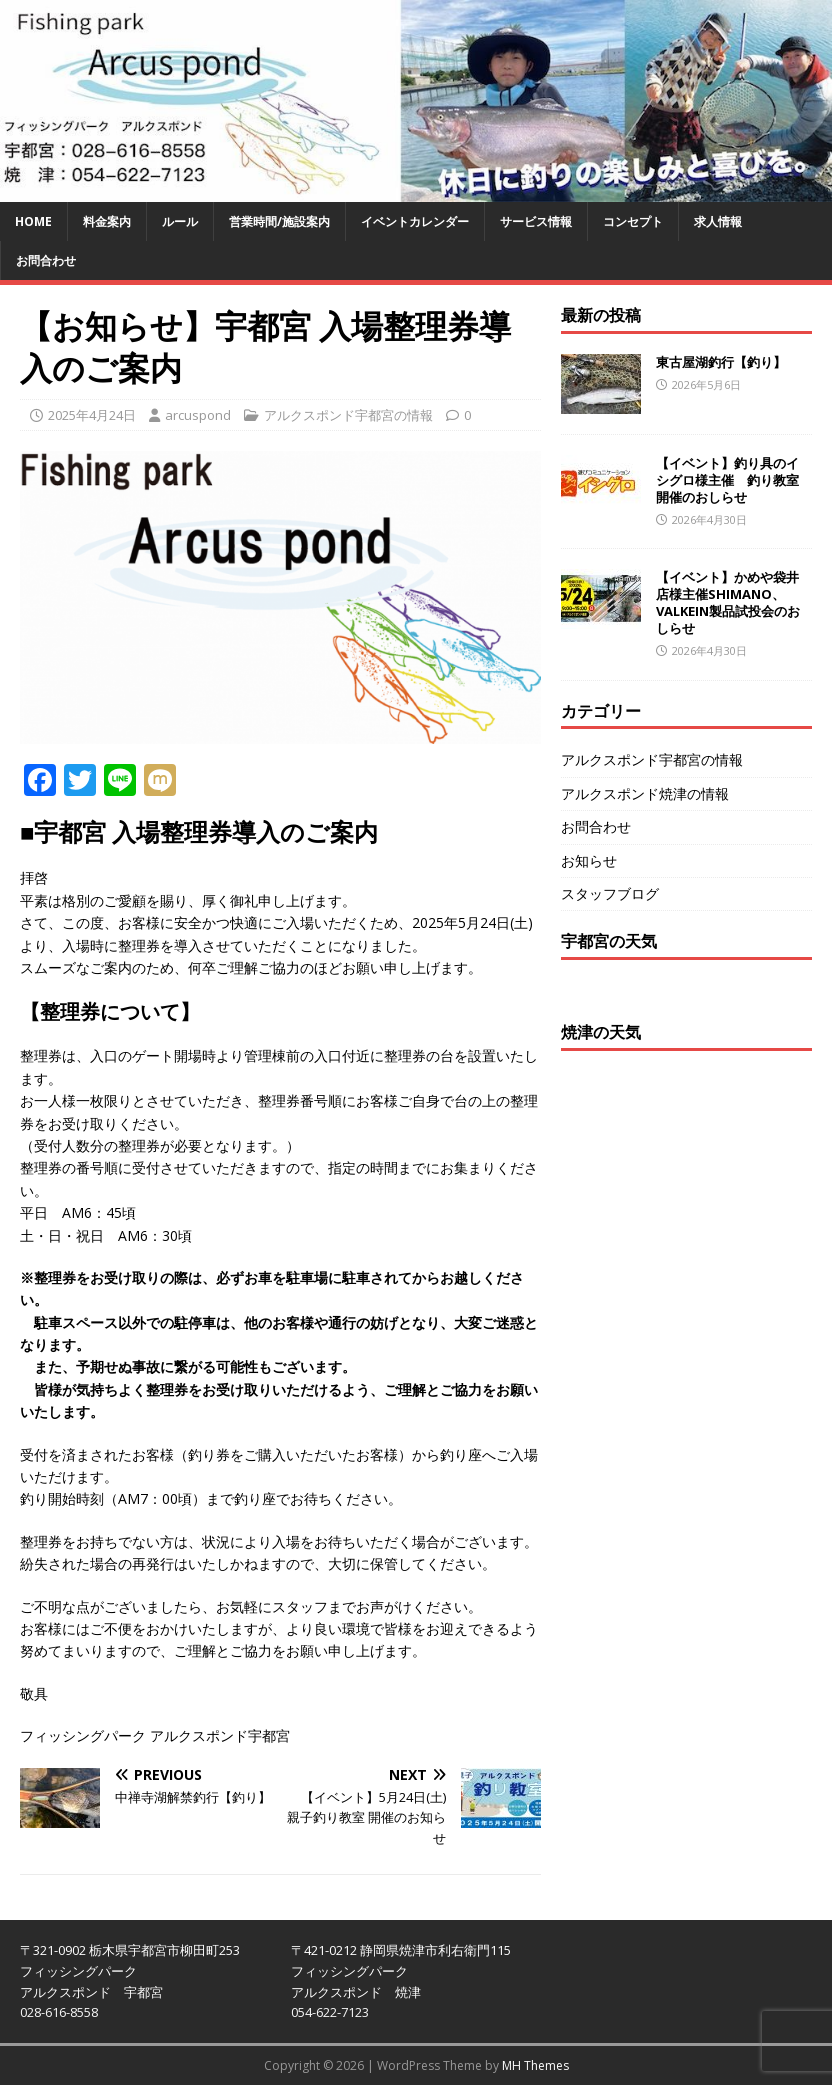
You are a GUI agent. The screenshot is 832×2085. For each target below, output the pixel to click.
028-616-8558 (59, 2012)
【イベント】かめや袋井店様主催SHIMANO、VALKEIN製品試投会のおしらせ (728, 602)
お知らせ (589, 860)
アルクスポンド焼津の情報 (645, 793)
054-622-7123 (330, 2012)
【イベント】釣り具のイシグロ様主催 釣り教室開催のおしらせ (727, 480)
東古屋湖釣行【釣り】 (721, 362)
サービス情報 (536, 221)
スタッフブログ (610, 893)
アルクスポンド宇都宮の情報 (348, 415)
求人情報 (718, 221)
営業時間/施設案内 (279, 221)
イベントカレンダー (415, 221)
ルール (180, 221)
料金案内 (107, 221)
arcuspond (198, 415)
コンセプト (633, 221)
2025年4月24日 (92, 415)
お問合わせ (46, 260)
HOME (33, 221)
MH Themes (535, 2065)
